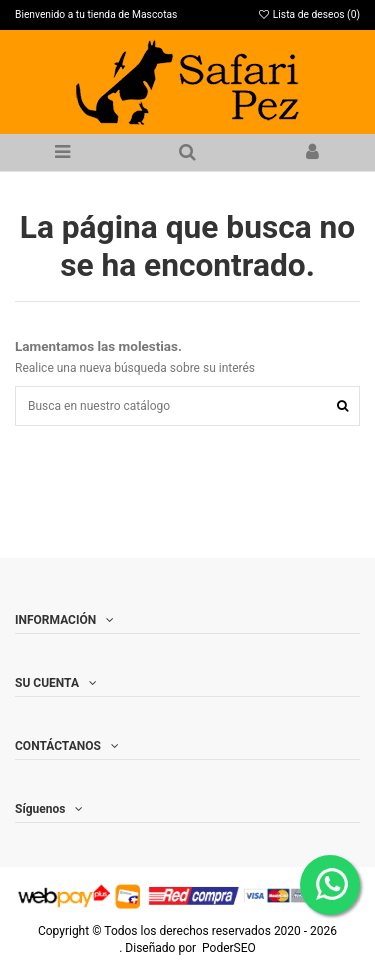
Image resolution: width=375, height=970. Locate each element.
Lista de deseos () (308, 14)
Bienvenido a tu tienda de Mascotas (96, 14)
